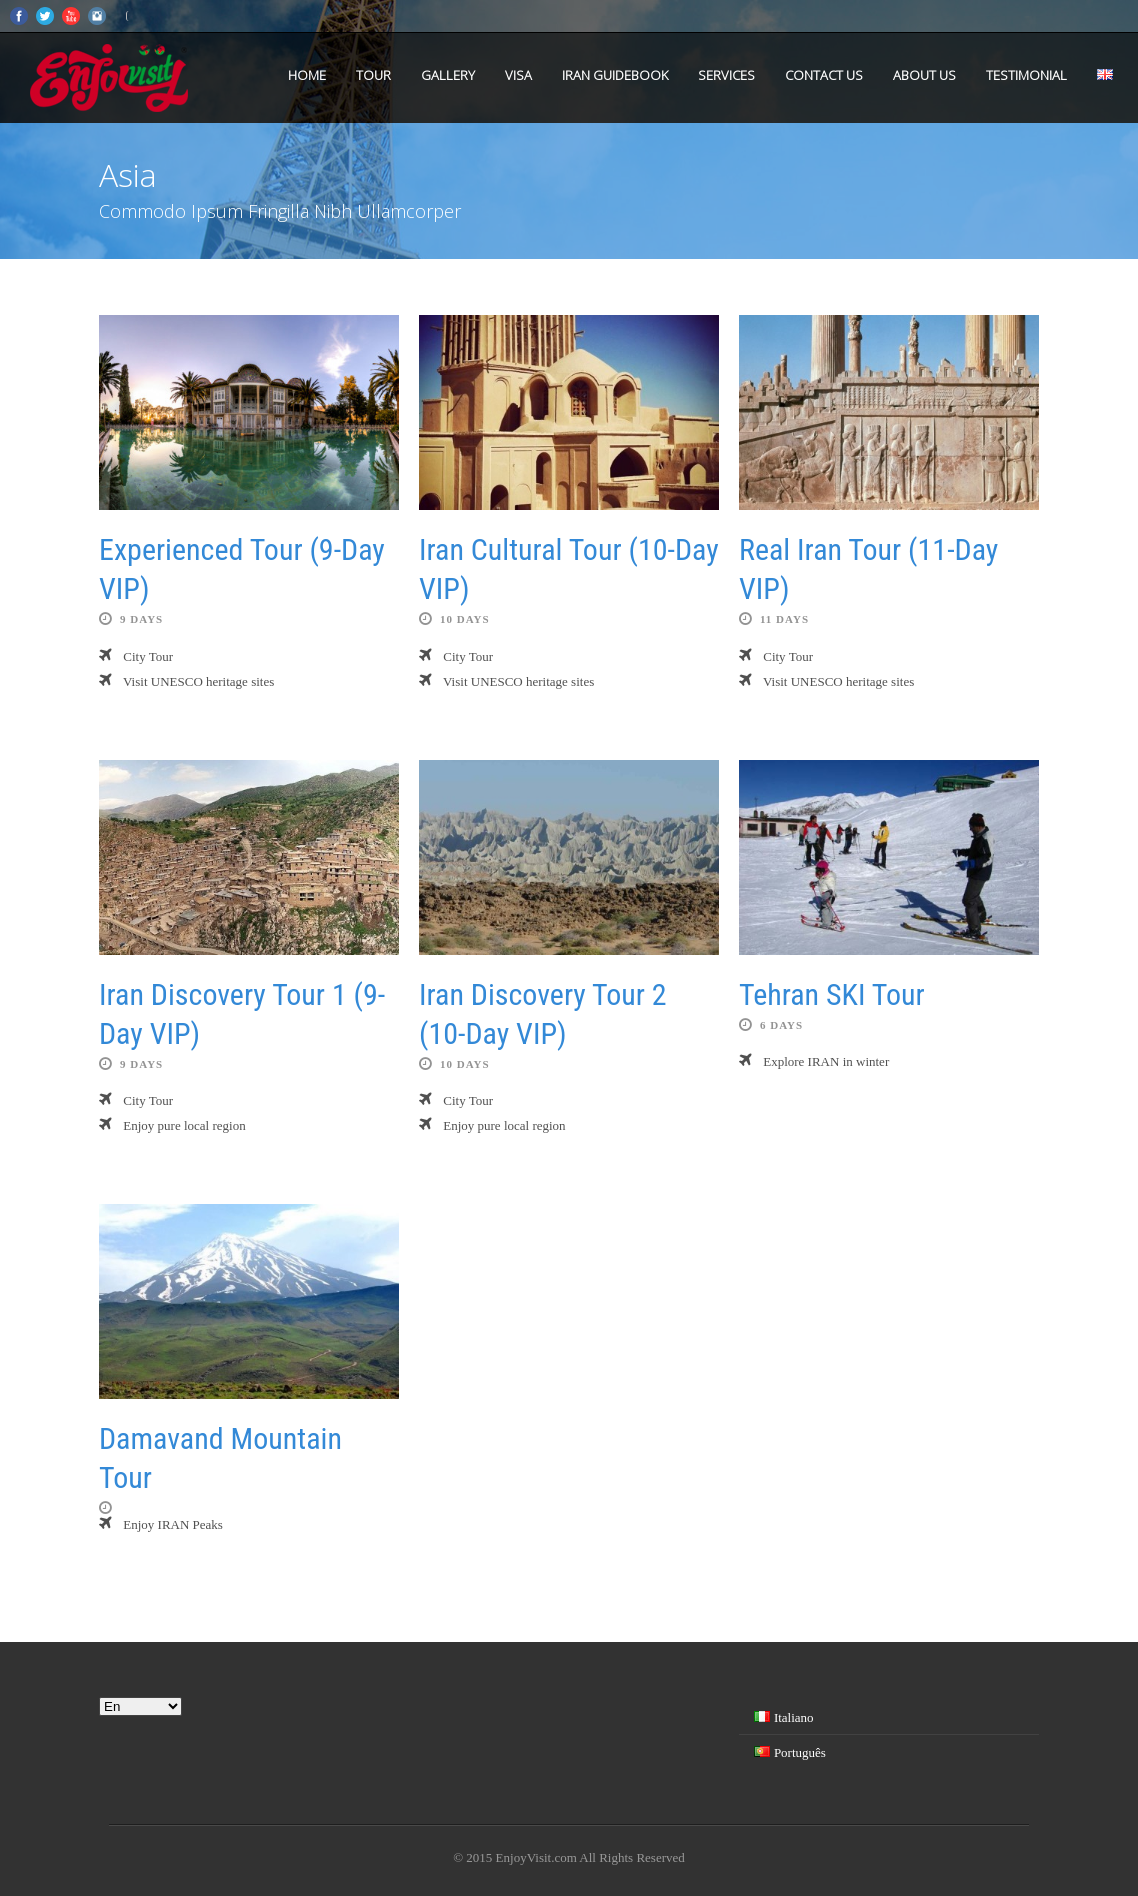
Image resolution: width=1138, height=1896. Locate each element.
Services (726, 75)
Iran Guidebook (615, 75)
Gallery (448, 75)
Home (307, 75)
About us (924, 75)
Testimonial (1026, 75)
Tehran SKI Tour (832, 994)
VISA (518, 75)
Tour (373, 75)
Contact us (824, 75)
